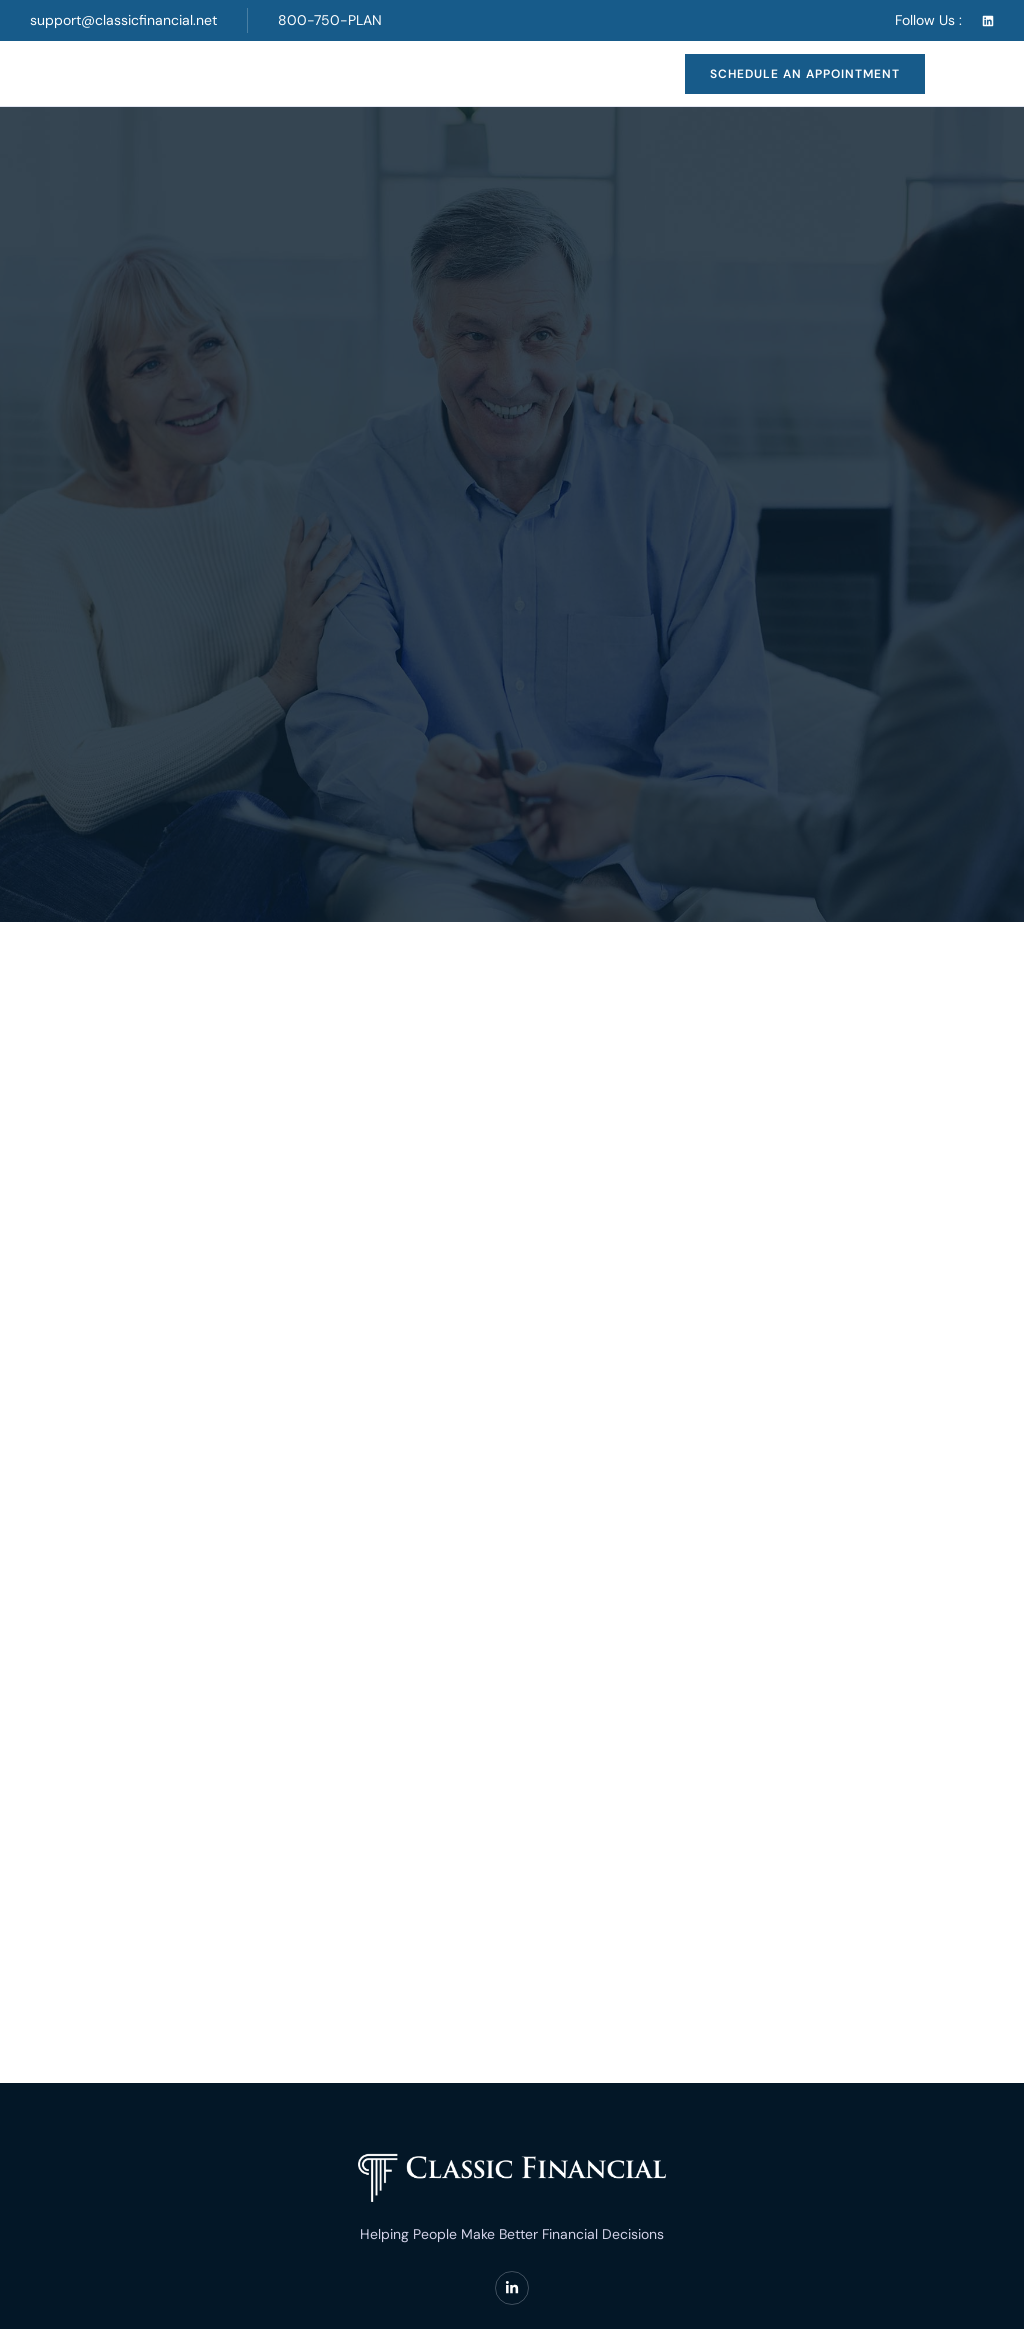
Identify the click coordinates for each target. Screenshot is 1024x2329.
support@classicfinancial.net (123, 20)
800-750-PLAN (330, 20)
